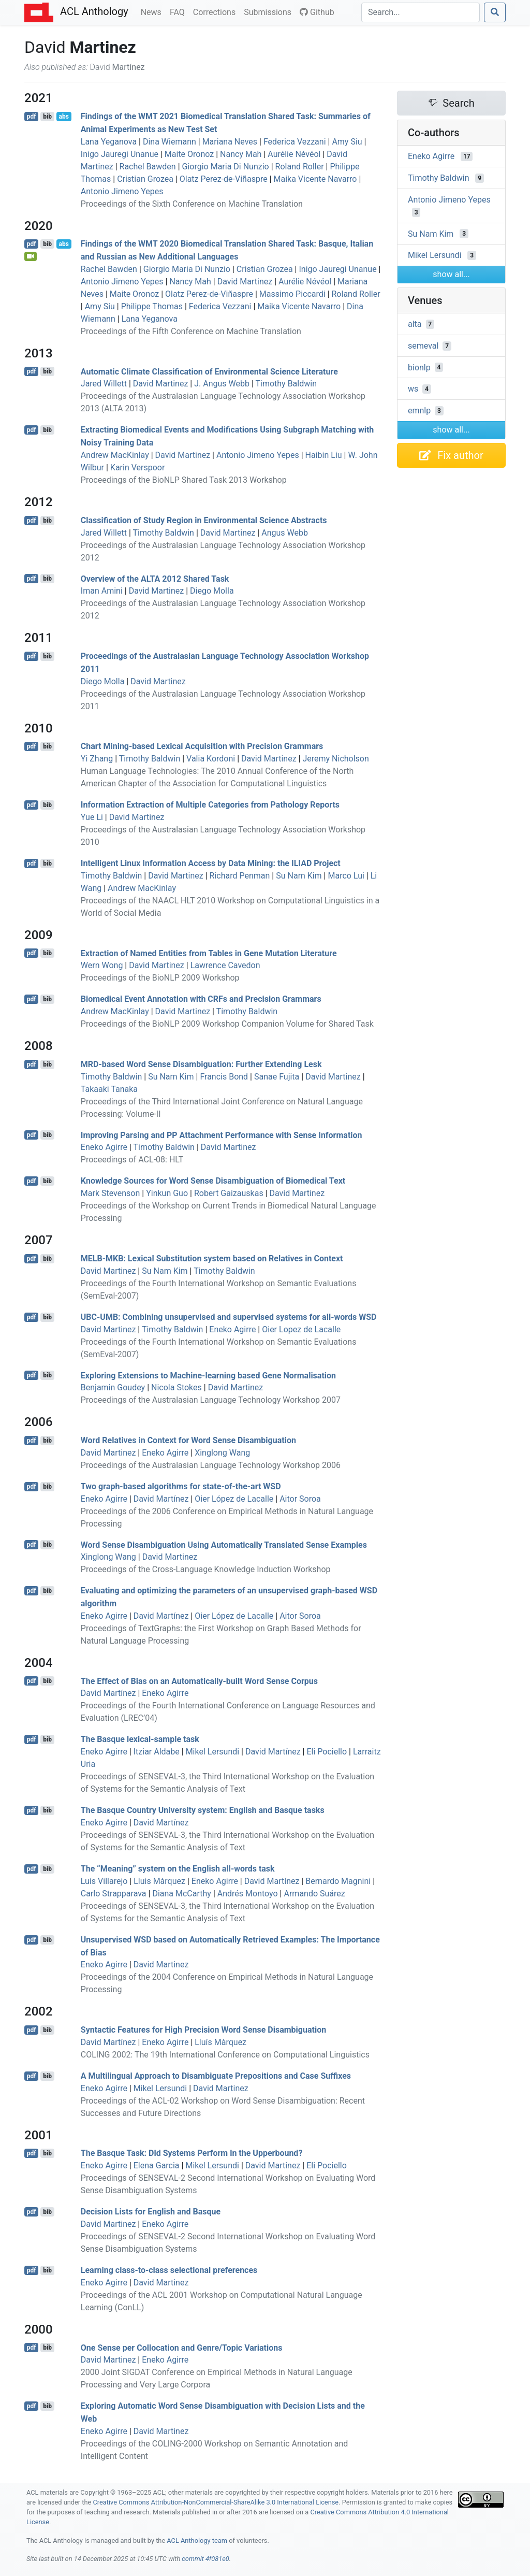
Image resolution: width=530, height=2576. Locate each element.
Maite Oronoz (189, 154)
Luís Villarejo (104, 1881)
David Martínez (161, 1499)
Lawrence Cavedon (225, 965)
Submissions (270, 11)
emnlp (419, 410)
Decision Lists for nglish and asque (150, 2212)
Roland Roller (299, 166)
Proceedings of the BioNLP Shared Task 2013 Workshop (184, 480)
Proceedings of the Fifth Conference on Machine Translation (191, 331)
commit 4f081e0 (205, 2559)
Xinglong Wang (222, 1453)
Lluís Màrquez (220, 2042)
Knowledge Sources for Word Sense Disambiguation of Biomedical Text (213, 1181)
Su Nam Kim (298, 876)
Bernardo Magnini (338, 1881)
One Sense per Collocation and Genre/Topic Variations (182, 2347)
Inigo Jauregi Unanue (119, 154)
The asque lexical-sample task (140, 1739)
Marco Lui (346, 876)
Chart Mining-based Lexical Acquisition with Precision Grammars (202, 746)
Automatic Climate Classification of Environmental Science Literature (209, 371)
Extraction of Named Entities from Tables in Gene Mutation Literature (209, 953)
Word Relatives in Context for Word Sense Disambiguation (188, 1440)
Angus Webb (284, 533)
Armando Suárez (314, 1893)
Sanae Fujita (276, 1077)
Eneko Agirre (104, 1147)
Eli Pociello (326, 1752)
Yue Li (92, 817)
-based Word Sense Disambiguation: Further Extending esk (201, 1064)
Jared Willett (104, 383)
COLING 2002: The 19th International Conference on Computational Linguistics (225, 2055)
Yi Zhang (97, 759)
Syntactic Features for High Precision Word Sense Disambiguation (203, 2030)
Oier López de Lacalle (234, 1499)
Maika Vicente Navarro (315, 179)
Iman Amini (102, 591)
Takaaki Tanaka (109, 1089)
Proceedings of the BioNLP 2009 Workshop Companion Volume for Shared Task (227, 1024)
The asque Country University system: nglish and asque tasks (203, 1810)
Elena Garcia (157, 2165)
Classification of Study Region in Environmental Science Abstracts (204, 520)
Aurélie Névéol (294, 154)
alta (415, 324)
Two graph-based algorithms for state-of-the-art (181, 1486)
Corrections (216, 11)
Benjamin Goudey (113, 1387)
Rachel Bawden (148, 166)
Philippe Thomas (152, 306)
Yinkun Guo (167, 1193)
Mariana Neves (229, 142)
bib (47, 116)
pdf (31, 116)
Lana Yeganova (109, 142)
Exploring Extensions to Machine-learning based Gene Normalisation (208, 1375)
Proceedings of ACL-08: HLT (132, 1159)
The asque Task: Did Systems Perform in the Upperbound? (192, 2153)
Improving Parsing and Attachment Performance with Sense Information (221, 1135)
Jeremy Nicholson (335, 759)
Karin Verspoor (137, 467)
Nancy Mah (240, 154)
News (153, 11)
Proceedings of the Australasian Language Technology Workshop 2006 (211, 1465)
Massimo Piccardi (292, 294)
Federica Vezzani (294, 142)
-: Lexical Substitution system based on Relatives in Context (212, 1258)
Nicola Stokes (176, 1387)
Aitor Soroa (300, 1499)
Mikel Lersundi (213, 1752)
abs (63, 116)
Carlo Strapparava (113, 1893)
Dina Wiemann (169, 142)
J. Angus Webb (221, 383)
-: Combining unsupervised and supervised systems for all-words (229, 1317)
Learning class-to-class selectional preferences (169, 2270)
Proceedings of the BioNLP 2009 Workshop (160, 978)
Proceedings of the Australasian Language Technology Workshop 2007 (211, 1400)
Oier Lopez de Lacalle (301, 1329)
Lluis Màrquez (159, 1881)
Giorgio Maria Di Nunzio (225, 166)
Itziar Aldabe (157, 1752)
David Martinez (245, 281)
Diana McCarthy (181, 1893)
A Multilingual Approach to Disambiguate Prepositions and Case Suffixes (216, 2076)
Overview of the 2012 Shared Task (155, 578)
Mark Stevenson (110, 1193)
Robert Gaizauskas (228, 1193)
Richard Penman (240, 876)
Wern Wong (102, 965)
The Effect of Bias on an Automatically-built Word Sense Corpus (199, 1681)
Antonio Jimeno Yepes (122, 191)
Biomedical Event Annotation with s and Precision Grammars (201, 999)
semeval (423, 346)
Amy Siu (347, 142)
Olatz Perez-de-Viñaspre (224, 179)
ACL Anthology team (197, 2540)
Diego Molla (212, 591)
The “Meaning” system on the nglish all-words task (178, 1869)
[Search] (420, 12)
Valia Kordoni (210, 759)
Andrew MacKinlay (115, 455)
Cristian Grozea (145, 179)
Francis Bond (224, 1077)
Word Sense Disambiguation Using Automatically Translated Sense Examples (224, 1544)
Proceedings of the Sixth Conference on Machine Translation (192, 204)
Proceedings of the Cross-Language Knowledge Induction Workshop (206, 1569)
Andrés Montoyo (247, 1893)
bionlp (419, 367)
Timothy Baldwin (286, 383)
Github (317, 12)
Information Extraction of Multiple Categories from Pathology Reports (210, 805)
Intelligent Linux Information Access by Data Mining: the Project (211, 863)
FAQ (179, 11)
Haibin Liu (323, 455)
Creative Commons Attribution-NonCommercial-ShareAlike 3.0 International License (216, 2502)
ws (413, 389)
